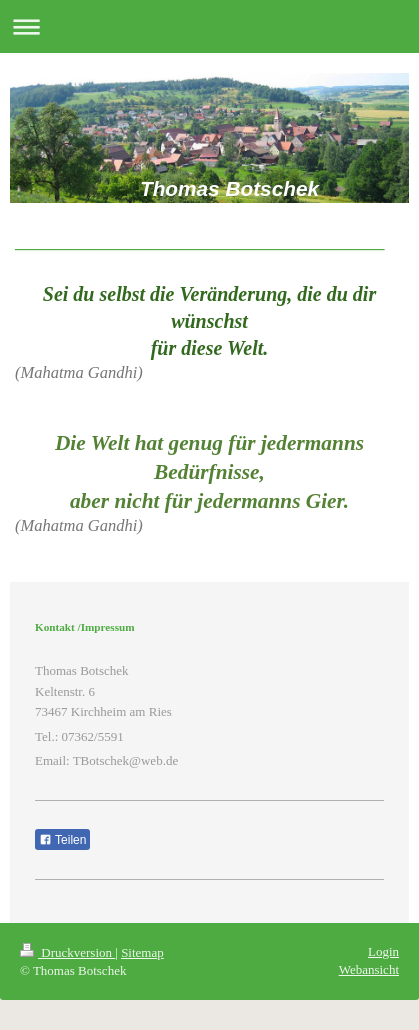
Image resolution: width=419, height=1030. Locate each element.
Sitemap (142, 952)
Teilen (62, 840)
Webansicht (369, 969)
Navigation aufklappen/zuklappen (209, 26)
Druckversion (67, 952)
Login (383, 951)
